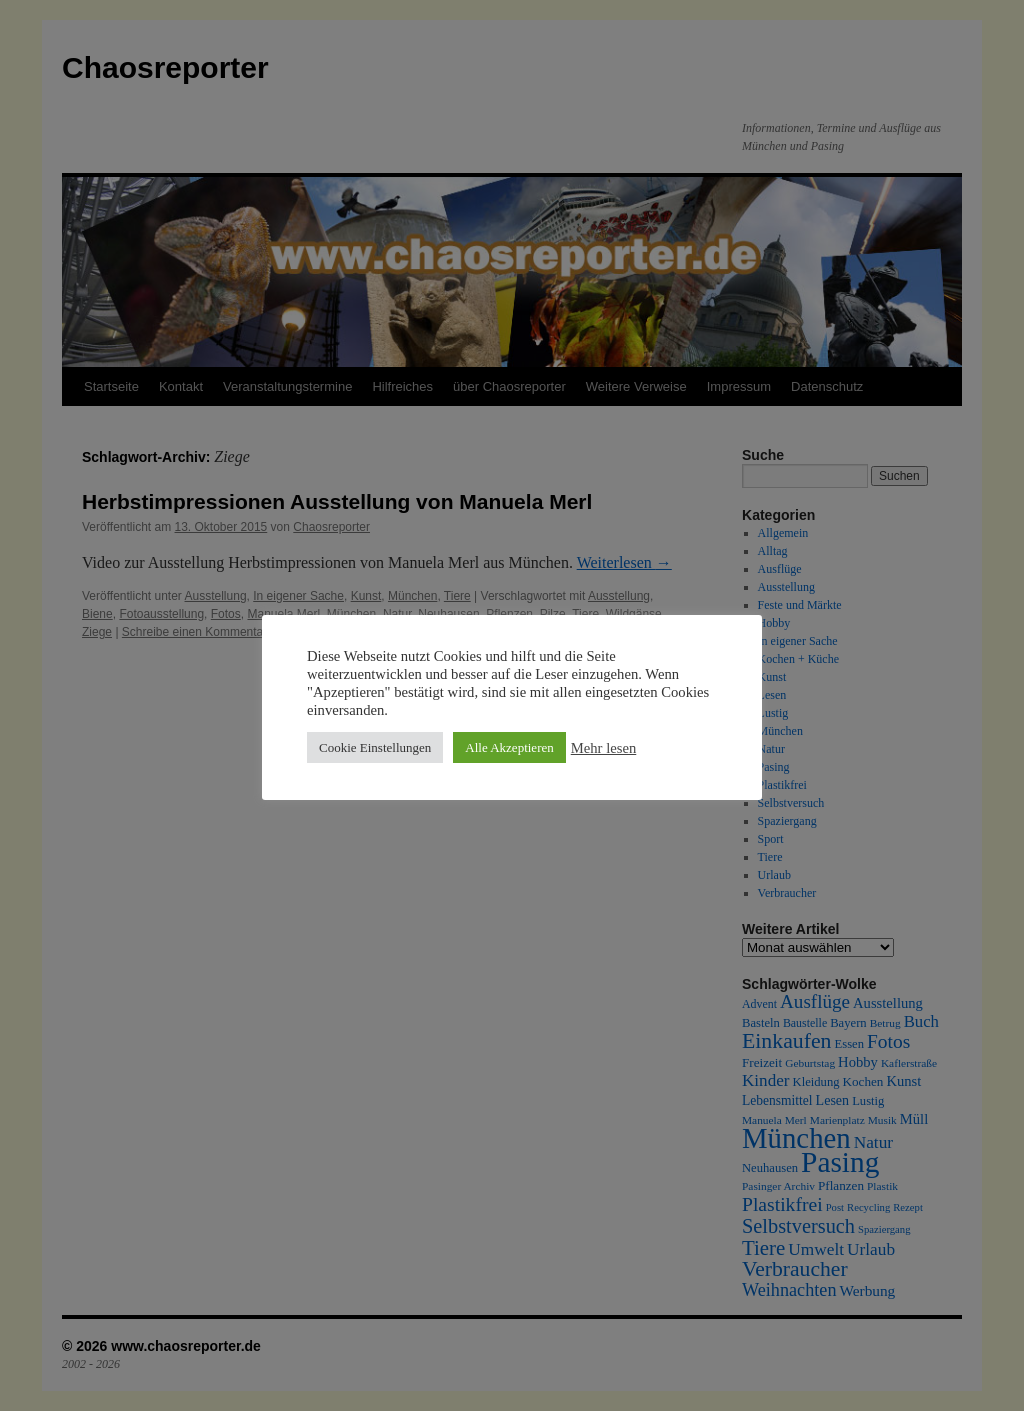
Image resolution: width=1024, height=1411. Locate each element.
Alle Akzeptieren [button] (509, 747)
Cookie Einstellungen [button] (375, 747)
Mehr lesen (604, 748)
